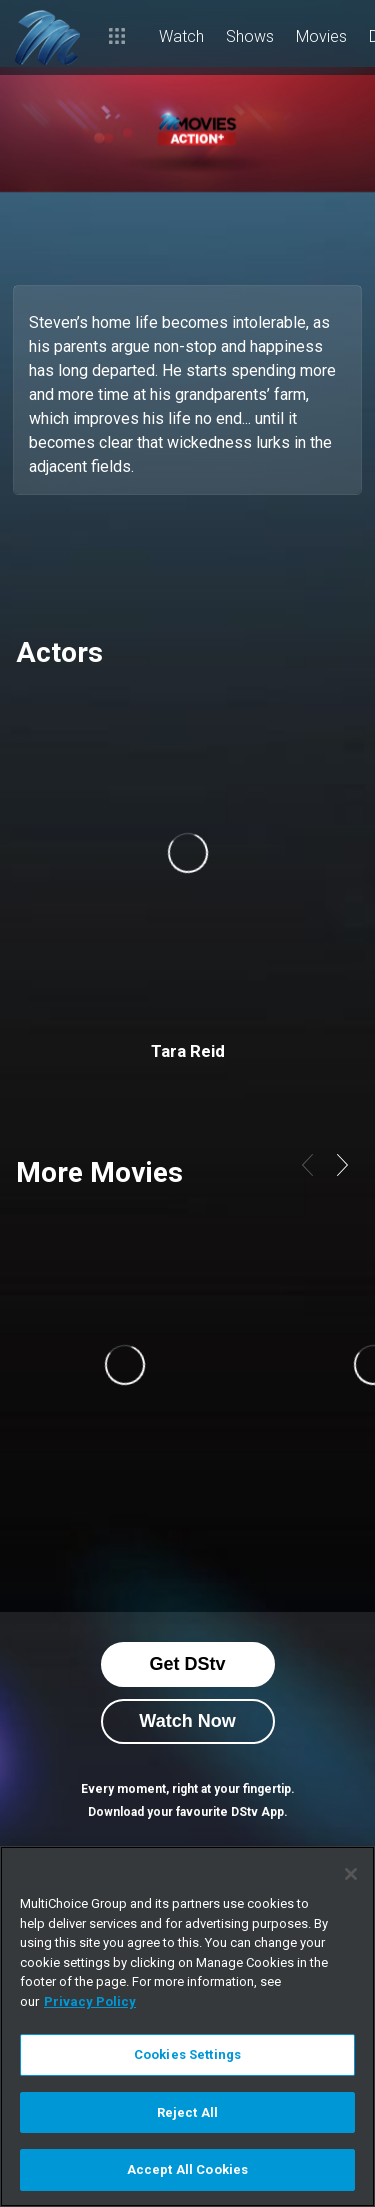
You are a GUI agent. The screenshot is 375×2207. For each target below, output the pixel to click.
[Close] (351, 1874)
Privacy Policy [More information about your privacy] (90, 2001)
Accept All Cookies (187, 2169)
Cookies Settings (187, 2054)
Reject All (187, 2112)
